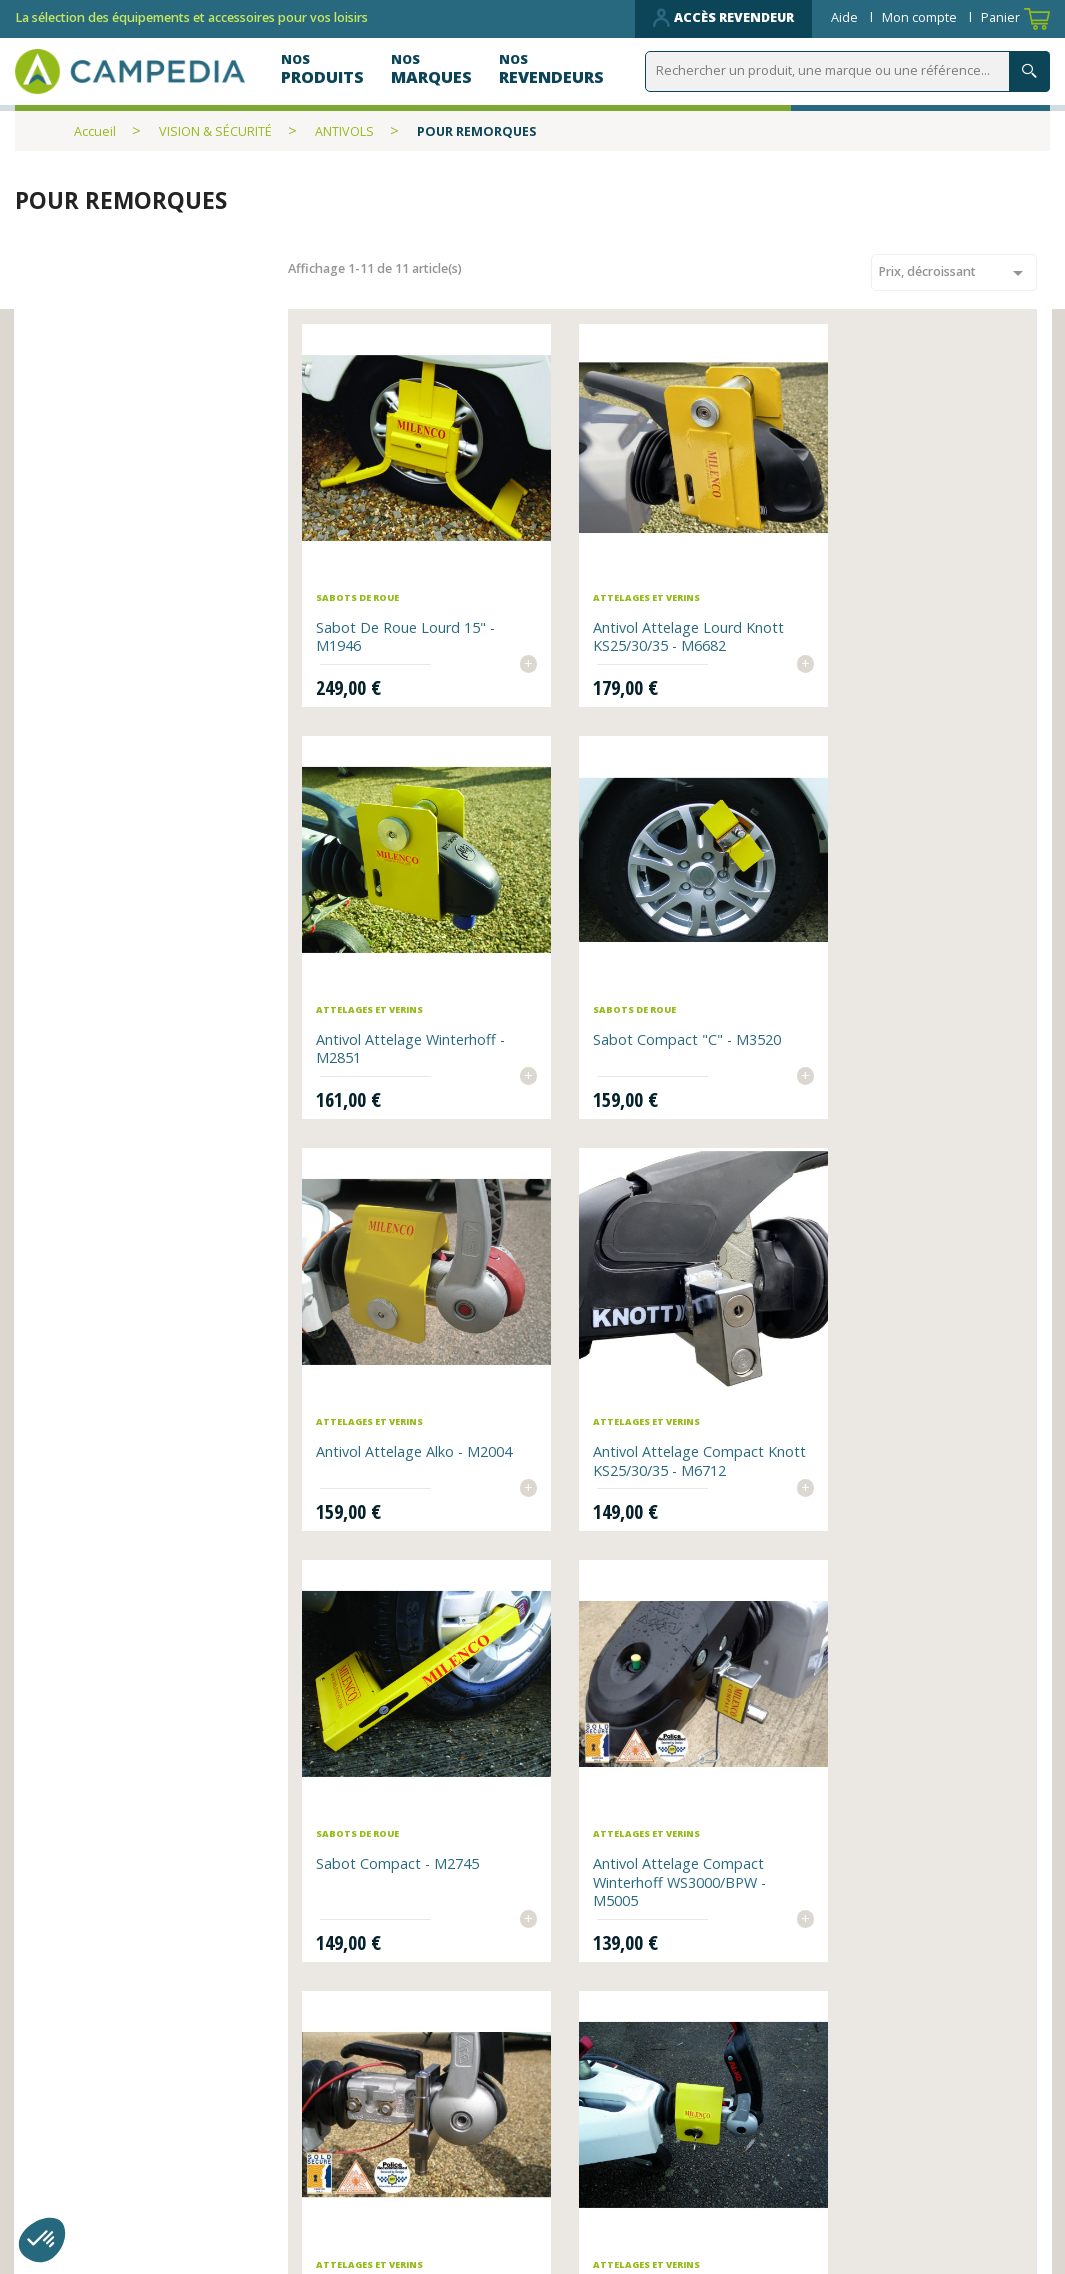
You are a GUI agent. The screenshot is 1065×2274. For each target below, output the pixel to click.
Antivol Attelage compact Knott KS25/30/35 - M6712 (904, 992)
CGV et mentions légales (639, 2182)
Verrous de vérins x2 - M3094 (640, 1781)
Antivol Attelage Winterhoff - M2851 (911, 607)
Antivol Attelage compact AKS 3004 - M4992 (902, 1377)
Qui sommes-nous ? (619, 2127)
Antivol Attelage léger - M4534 (396, 1781)
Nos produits (343, 2155)
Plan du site (590, 2155)
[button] (42, 2240)
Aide (846, 17)
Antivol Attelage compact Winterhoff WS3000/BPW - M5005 (653, 1386)
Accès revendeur (723, 18)
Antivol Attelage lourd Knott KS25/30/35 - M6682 (654, 607)
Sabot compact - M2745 (399, 1367)
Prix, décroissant (954, 273)
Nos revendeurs (355, 2127)
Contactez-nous (354, 2182)
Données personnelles (379, 2210)
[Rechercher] (847, 71)
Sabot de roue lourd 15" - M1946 (407, 607)
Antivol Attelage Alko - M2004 (640, 992)
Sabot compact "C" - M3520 (412, 982)
